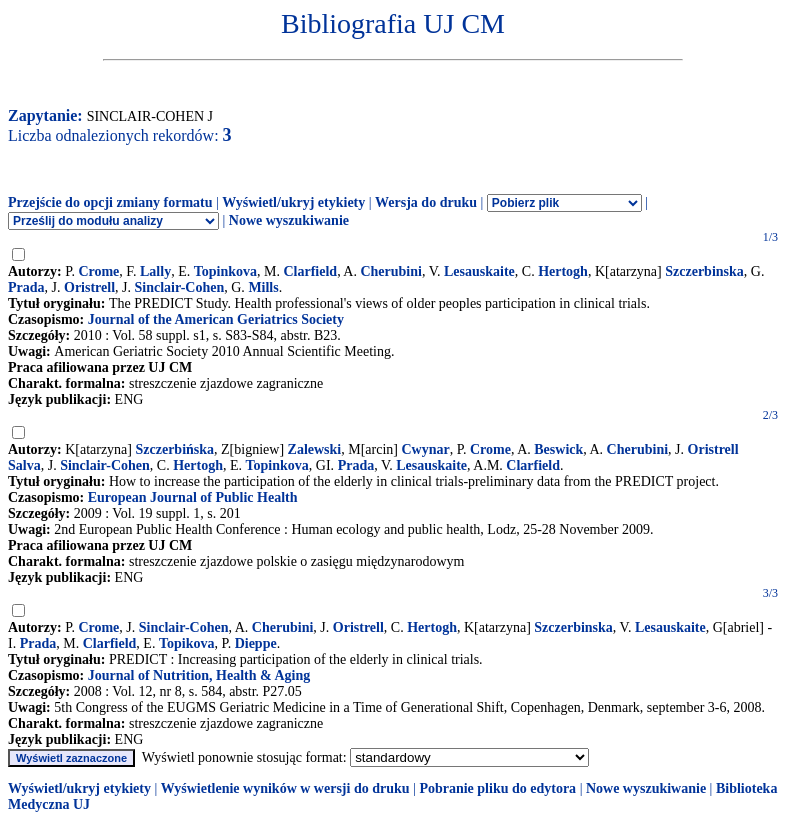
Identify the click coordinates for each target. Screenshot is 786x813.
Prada (26, 287)
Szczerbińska (175, 449)
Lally (155, 271)
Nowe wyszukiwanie (289, 220)
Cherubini (390, 271)
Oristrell (89, 287)
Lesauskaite (479, 271)
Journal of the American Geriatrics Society (216, 319)
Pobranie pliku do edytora (497, 788)
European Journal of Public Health (193, 497)
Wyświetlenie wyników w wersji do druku (285, 788)
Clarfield (310, 271)
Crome (98, 271)
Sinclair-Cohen (180, 287)
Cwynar (426, 449)
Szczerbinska (704, 271)
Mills (263, 287)
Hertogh (563, 271)
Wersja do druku (426, 202)
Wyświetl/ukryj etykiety (293, 202)
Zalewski (315, 449)
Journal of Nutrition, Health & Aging (199, 675)
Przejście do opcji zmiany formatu (110, 202)
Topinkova (225, 271)
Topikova (187, 643)
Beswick (558, 449)
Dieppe (256, 643)
